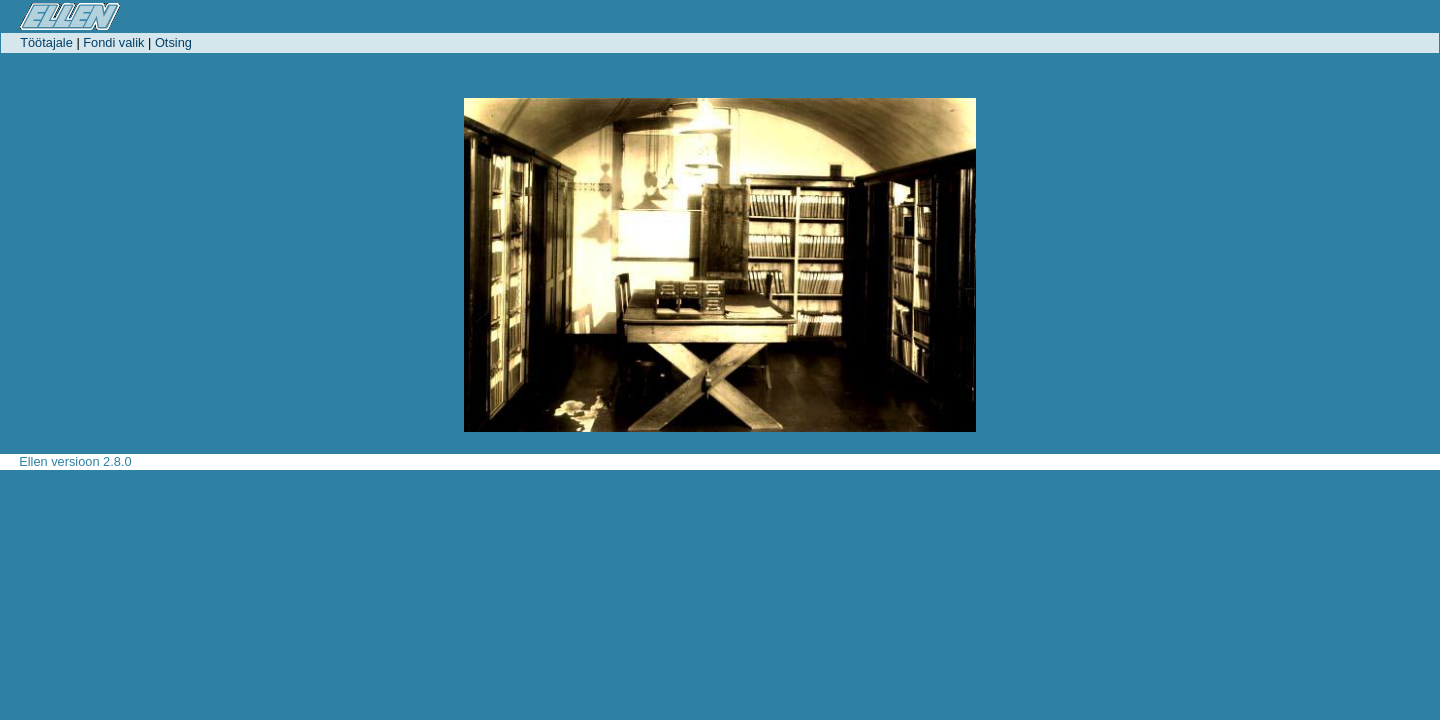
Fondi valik (113, 42)
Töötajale (46, 42)
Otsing (173, 42)
